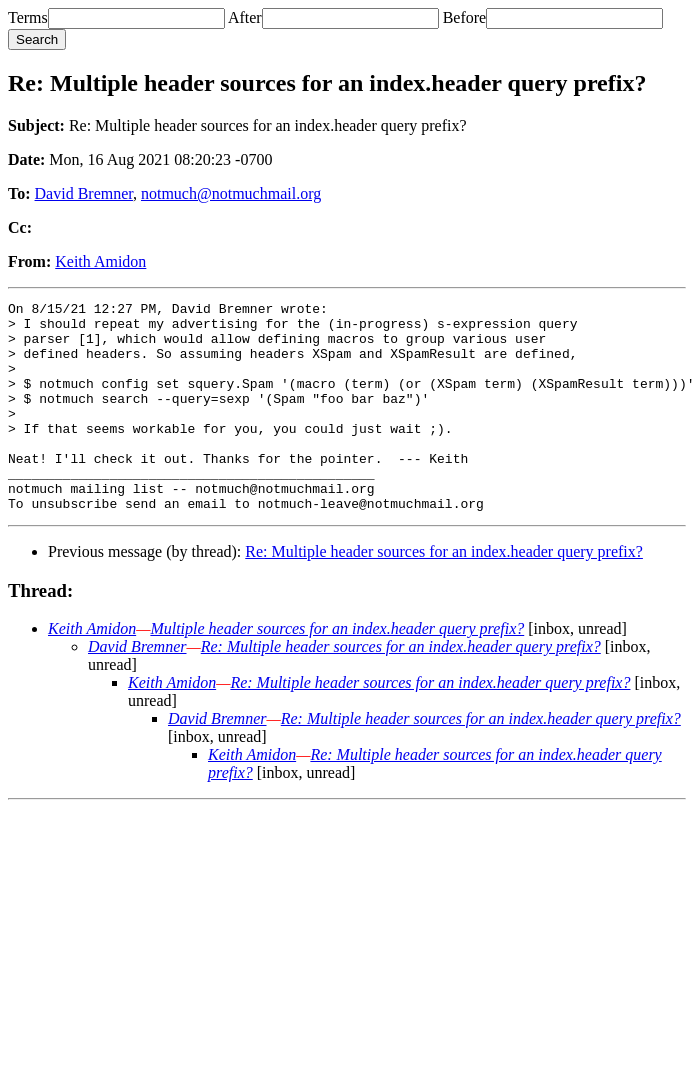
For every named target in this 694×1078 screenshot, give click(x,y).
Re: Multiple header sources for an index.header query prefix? (444, 593)
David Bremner (84, 193)
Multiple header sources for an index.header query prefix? (337, 670)
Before (465, 17)
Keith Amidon (100, 261)
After (245, 17)
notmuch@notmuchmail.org (231, 193)
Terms (28, 17)
